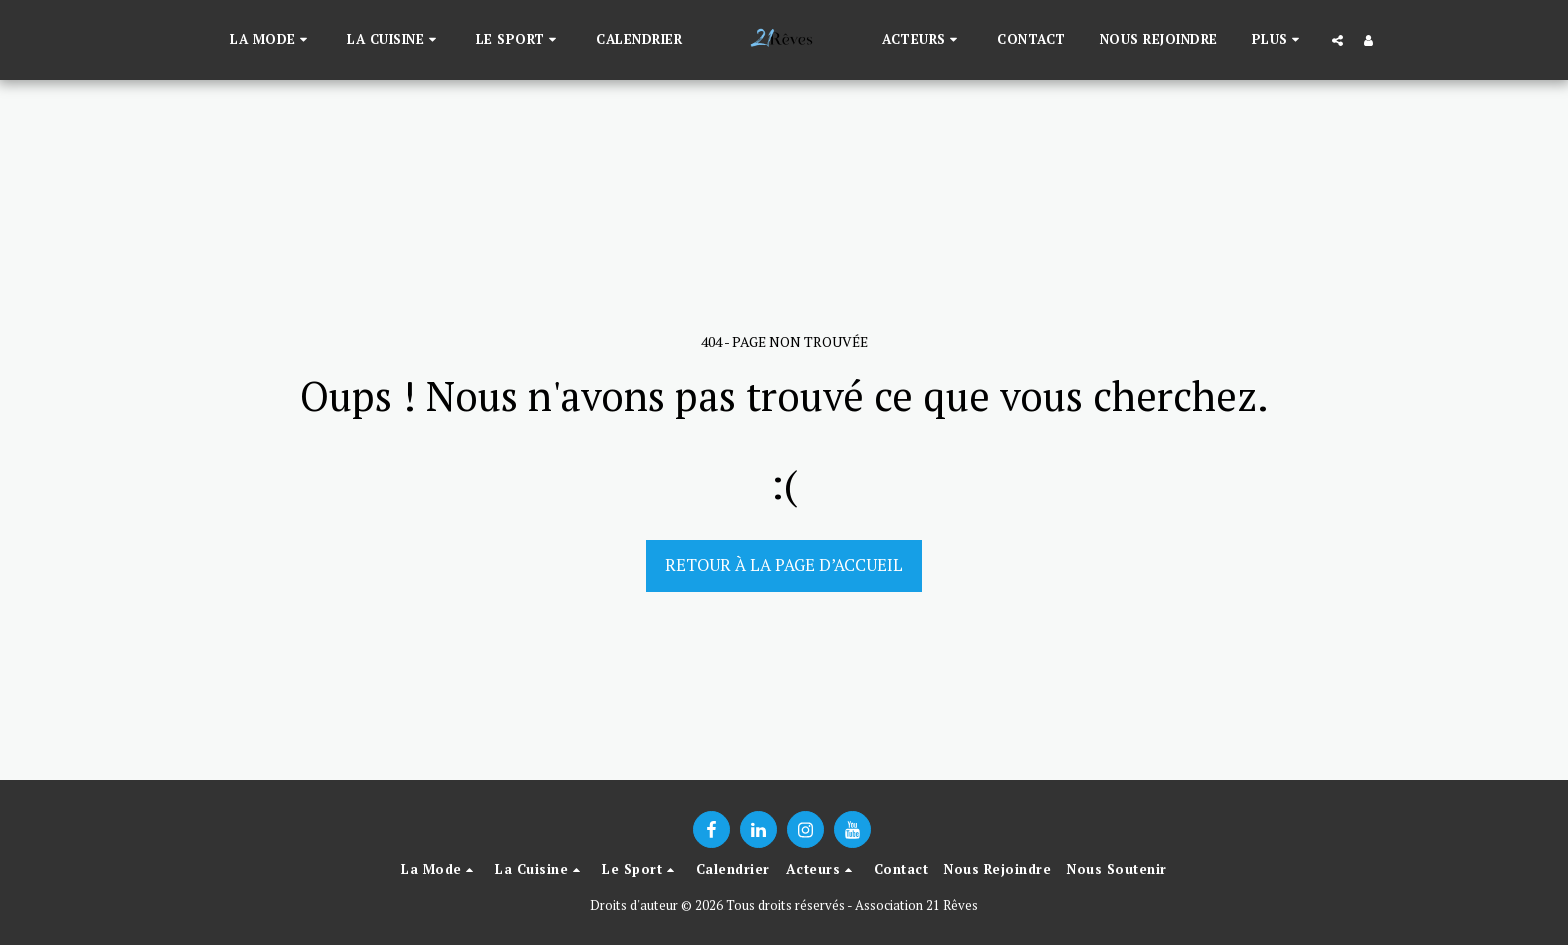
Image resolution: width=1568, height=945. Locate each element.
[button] (271, 40)
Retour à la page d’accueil (784, 565)
